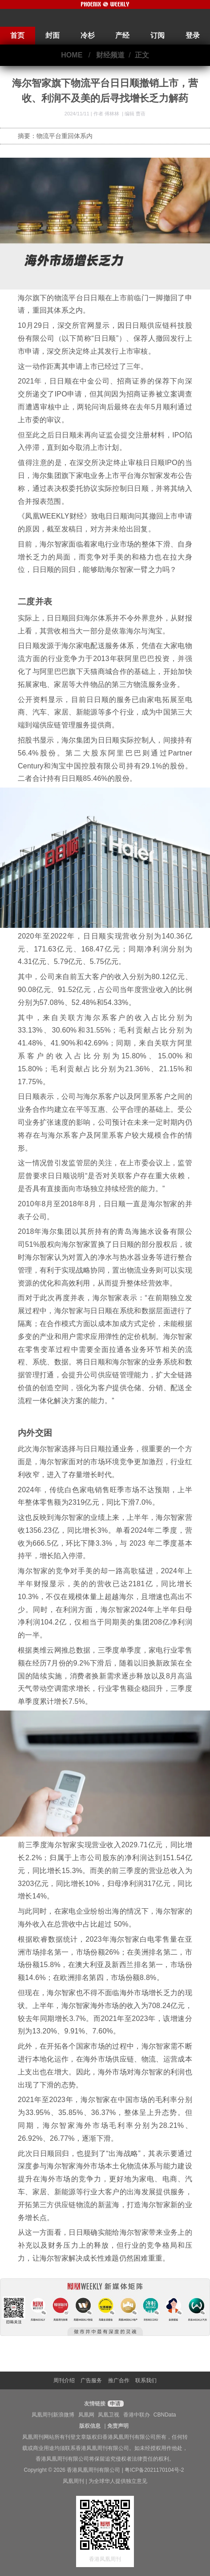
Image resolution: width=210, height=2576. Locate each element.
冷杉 (88, 35)
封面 (52, 35)
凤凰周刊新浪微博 (53, 2415)
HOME (71, 55)
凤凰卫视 (108, 2415)
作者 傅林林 (107, 113)
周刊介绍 (64, 2380)
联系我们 (146, 2380)
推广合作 (118, 2380)
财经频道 (110, 55)
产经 (122, 35)
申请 (115, 2403)
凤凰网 (86, 2415)
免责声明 (118, 2426)
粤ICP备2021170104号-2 (154, 2470)
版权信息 (90, 2426)
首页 (17, 35)
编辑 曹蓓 (135, 113)
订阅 (157, 35)
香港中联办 (136, 2415)
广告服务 (91, 2380)
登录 (193, 35)
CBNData (164, 2415)
